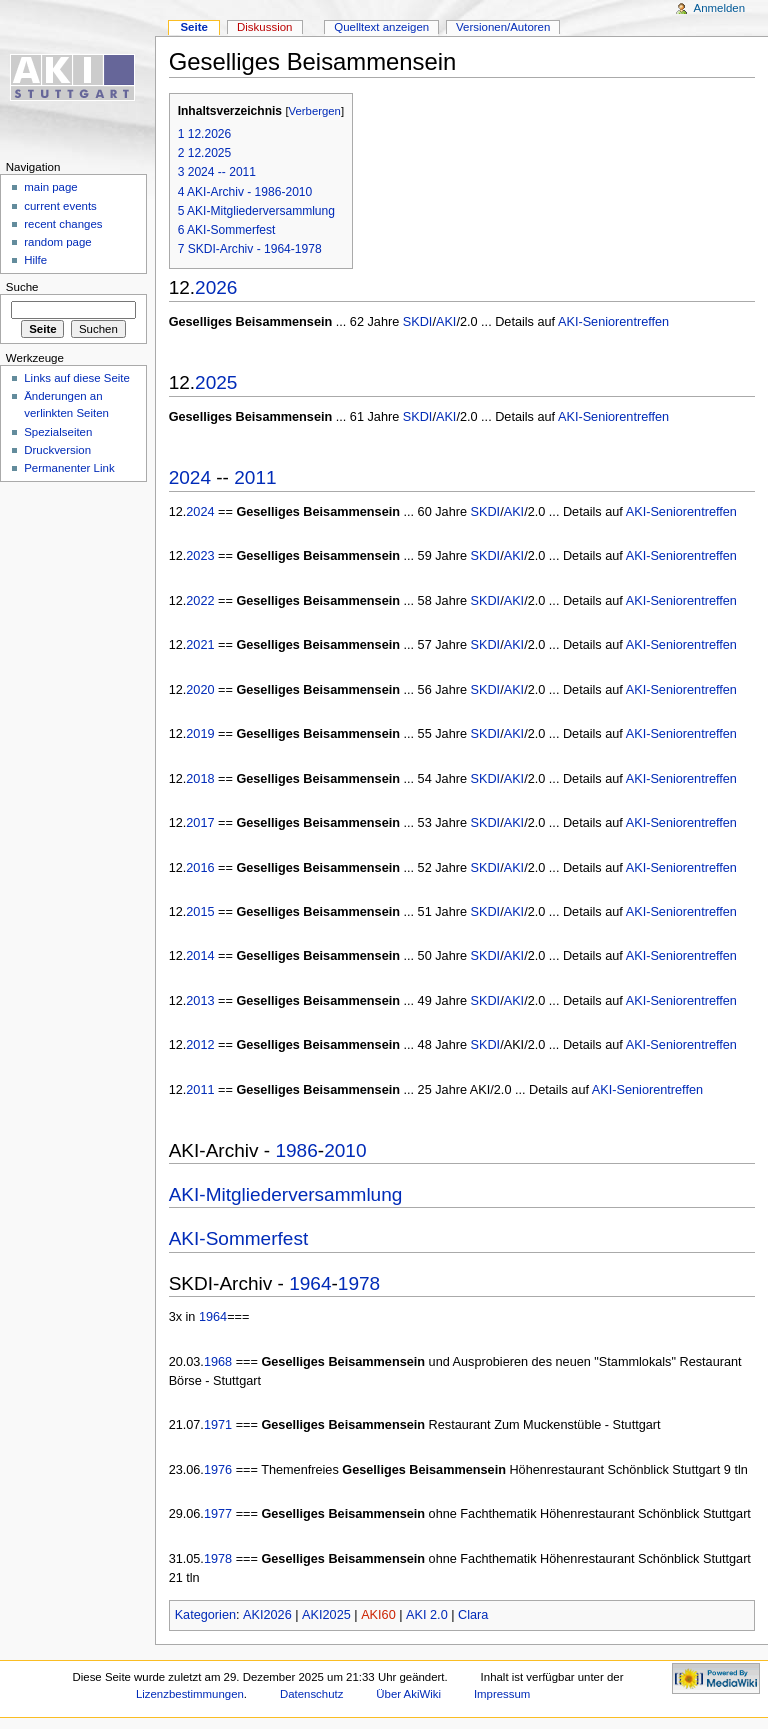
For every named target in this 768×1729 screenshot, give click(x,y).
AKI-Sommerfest (239, 1238)
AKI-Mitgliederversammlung (286, 1194)
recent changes (63, 224)
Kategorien (205, 1615)
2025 (216, 382)
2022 (200, 601)
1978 (359, 1283)
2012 (200, 1045)
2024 (190, 477)
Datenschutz (312, 1694)
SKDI (418, 322)
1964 (310, 1283)
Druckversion (57, 450)
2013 (200, 1001)
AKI (446, 322)
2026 (216, 287)
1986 (296, 1150)
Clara (473, 1615)
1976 (218, 1470)
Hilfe (35, 260)
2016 (200, 868)
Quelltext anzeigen (381, 27)
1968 (218, 1362)
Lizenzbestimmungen (190, 1694)
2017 (200, 823)
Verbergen (315, 111)
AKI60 (378, 1615)
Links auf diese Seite (77, 378)
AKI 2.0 (427, 1615)
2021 (200, 645)
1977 (218, 1514)
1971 (218, 1425)
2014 (200, 956)
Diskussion (264, 27)
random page (58, 242)
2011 (255, 477)
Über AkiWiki (408, 1694)
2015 (200, 912)
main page (51, 187)
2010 (345, 1150)
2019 (200, 734)
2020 (200, 690)
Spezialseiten (58, 432)
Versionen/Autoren (503, 27)
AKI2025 (326, 1615)
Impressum (502, 1694)
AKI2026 (267, 1615)
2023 (200, 556)
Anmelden (720, 8)
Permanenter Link (69, 468)
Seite (193, 27)
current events (60, 206)
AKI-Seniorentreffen (613, 322)
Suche (22, 287)
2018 (200, 779)
